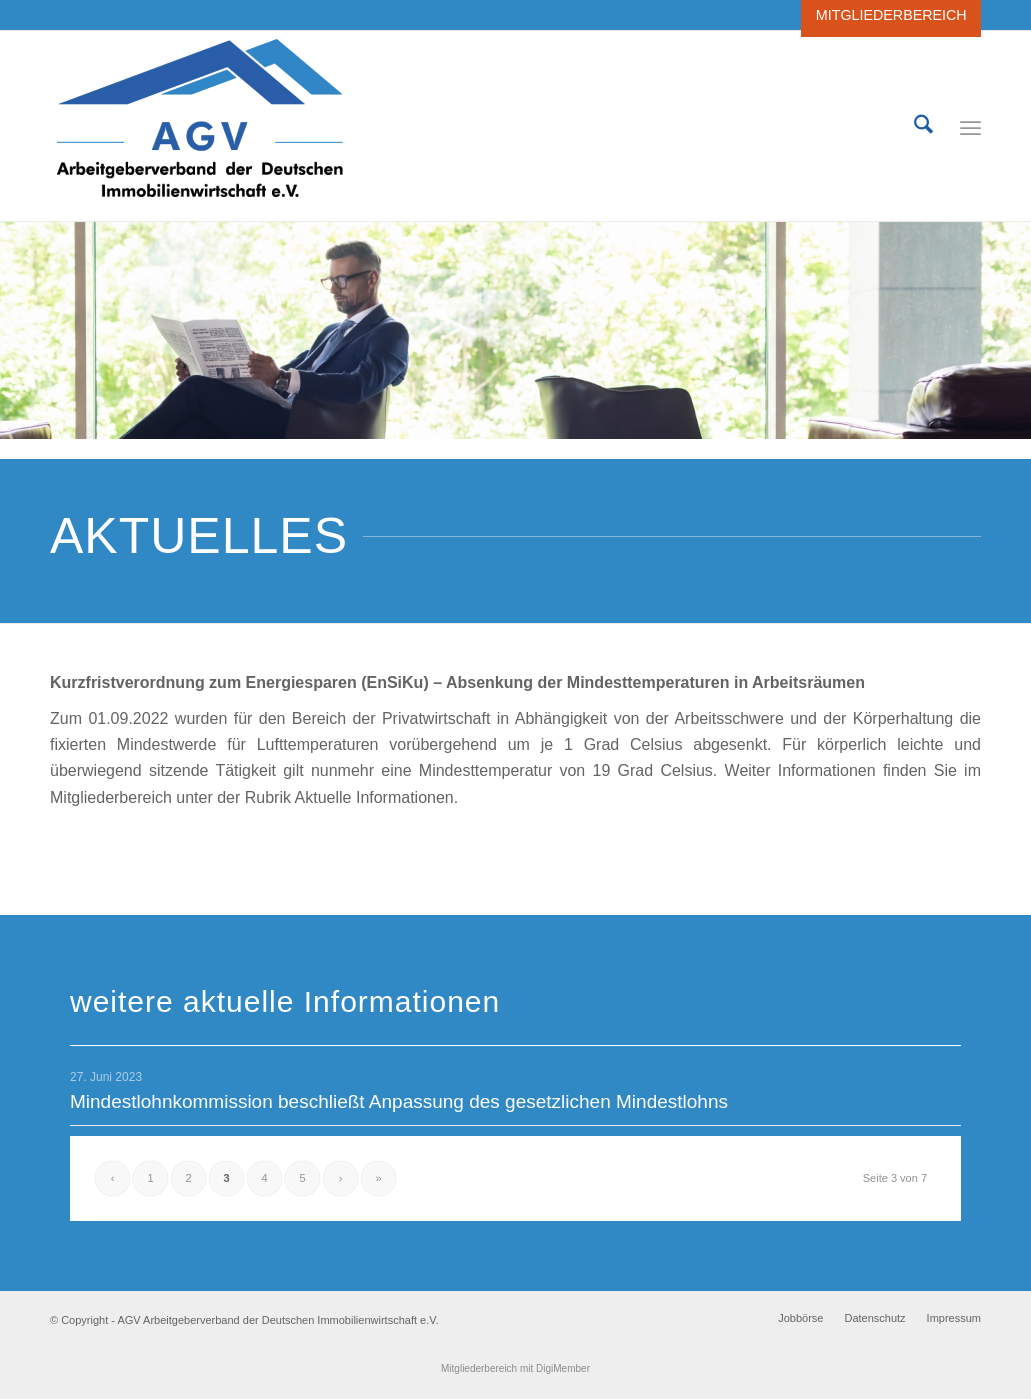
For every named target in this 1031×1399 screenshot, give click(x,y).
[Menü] (970, 126)
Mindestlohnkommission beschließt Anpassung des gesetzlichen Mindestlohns (399, 1101)
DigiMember (563, 1368)
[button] (44, 1355)
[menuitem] (886, 15)
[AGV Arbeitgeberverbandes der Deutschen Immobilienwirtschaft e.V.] (200, 126)
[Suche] (923, 126)
